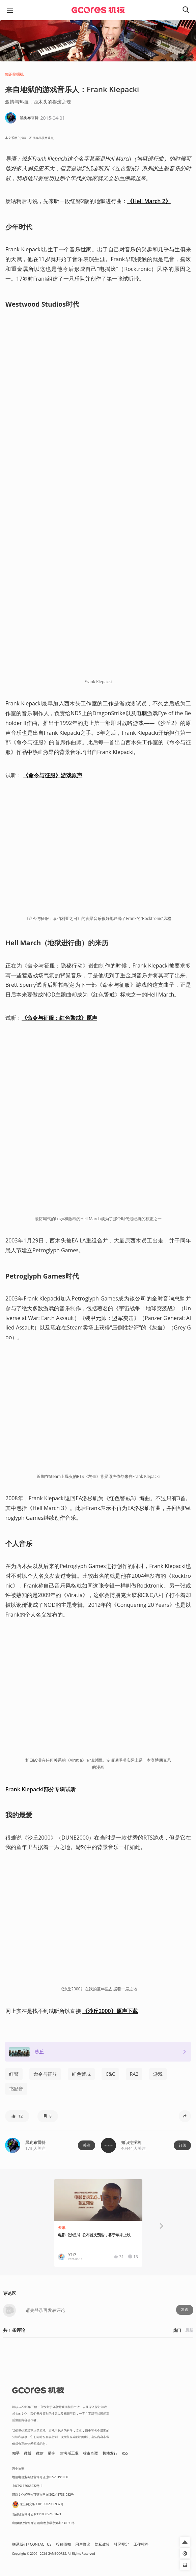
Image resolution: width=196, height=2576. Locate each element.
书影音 (16, 2088)
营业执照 (18, 2468)
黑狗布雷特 (35, 2142)
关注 (86, 2145)
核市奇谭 (90, 2453)
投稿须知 (63, 2544)
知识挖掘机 (14, 74)
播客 (51, 2453)
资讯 (61, 2227)
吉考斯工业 (69, 2453)
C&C (110, 2074)
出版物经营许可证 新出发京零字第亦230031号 (43, 2523)
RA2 (134, 2074)
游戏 (158, 2074)
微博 (27, 2453)
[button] (17, 2116)
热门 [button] (177, 2330)
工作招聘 (141, 2544)
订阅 (182, 2145)
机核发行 (110, 2453)
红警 (14, 2074)
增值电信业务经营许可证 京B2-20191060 (40, 2477)
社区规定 (121, 2544)
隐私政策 (102, 2544)
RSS (125, 2453)
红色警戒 (81, 2074)
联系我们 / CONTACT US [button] (32, 2544)
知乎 (16, 2453)
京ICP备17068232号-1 (27, 2486)
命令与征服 (45, 2074)
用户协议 (82, 2544)
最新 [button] (189, 2330)
